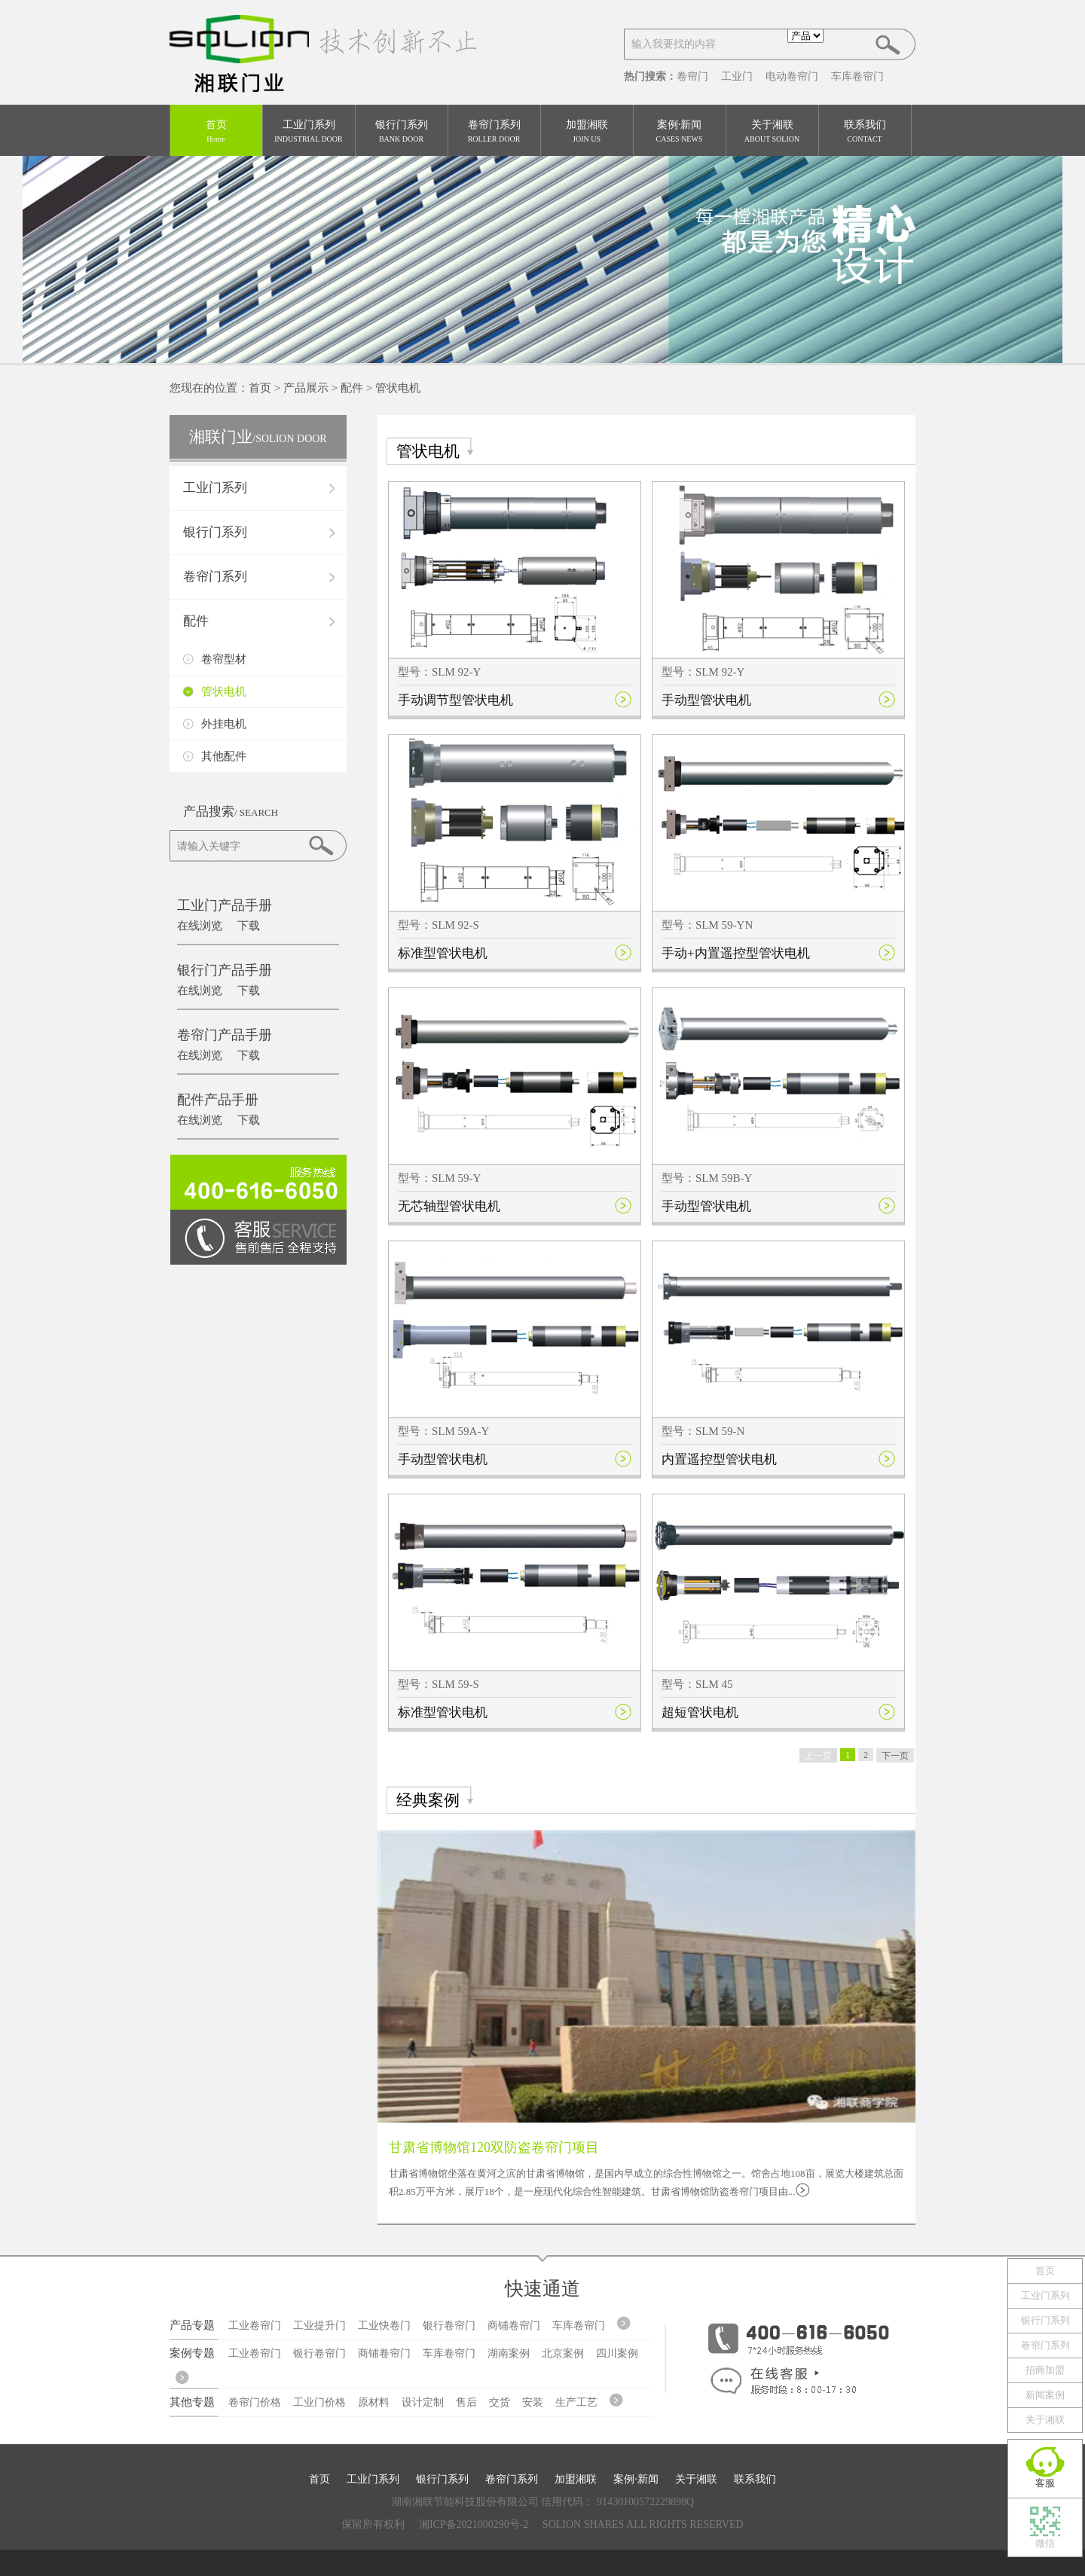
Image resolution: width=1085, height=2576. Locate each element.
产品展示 (306, 388)
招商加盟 (1045, 2370)
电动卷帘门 (792, 76)
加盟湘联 (587, 132)
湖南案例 (508, 2353)
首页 (216, 132)
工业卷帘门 (254, 2325)
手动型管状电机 (706, 700)
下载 (248, 926)
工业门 (737, 76)
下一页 (895, 1755)
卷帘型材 (223, 659)
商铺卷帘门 (513, 2325)
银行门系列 (402, 132)
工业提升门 (319, 2325)
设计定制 (423, 2402)
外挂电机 (223, 724)
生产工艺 (576, 2402)
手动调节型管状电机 (455, 700)
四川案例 (617, 2353)
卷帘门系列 (494, 132)
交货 (499, 2402)
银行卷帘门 (449, 2325)
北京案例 (563, 2353)
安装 (532, 2402)
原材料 (374, 2402)
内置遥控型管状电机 (719, 1459)
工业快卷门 (384, 2325)
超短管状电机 (700, 1712)
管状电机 (397, 388)
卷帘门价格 (254, 2402)
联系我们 (865, 132)
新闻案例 (1045, 2395)
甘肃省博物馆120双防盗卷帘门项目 (494, 2147)
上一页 (818, 1755)
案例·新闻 (680, 132)
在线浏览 (199, 926)
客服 (1045, 2483)
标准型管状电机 (442, 953)
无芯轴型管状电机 (449, 1206)
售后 (466, 2402)
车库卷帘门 (857, 76)
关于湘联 (772, 132)
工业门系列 (309, 132)
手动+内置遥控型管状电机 (736, 953)
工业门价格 (319, 2402)
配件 (352, 388)
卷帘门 (692, 76)
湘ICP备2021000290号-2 (473, 2524)
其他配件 (223, 756)
